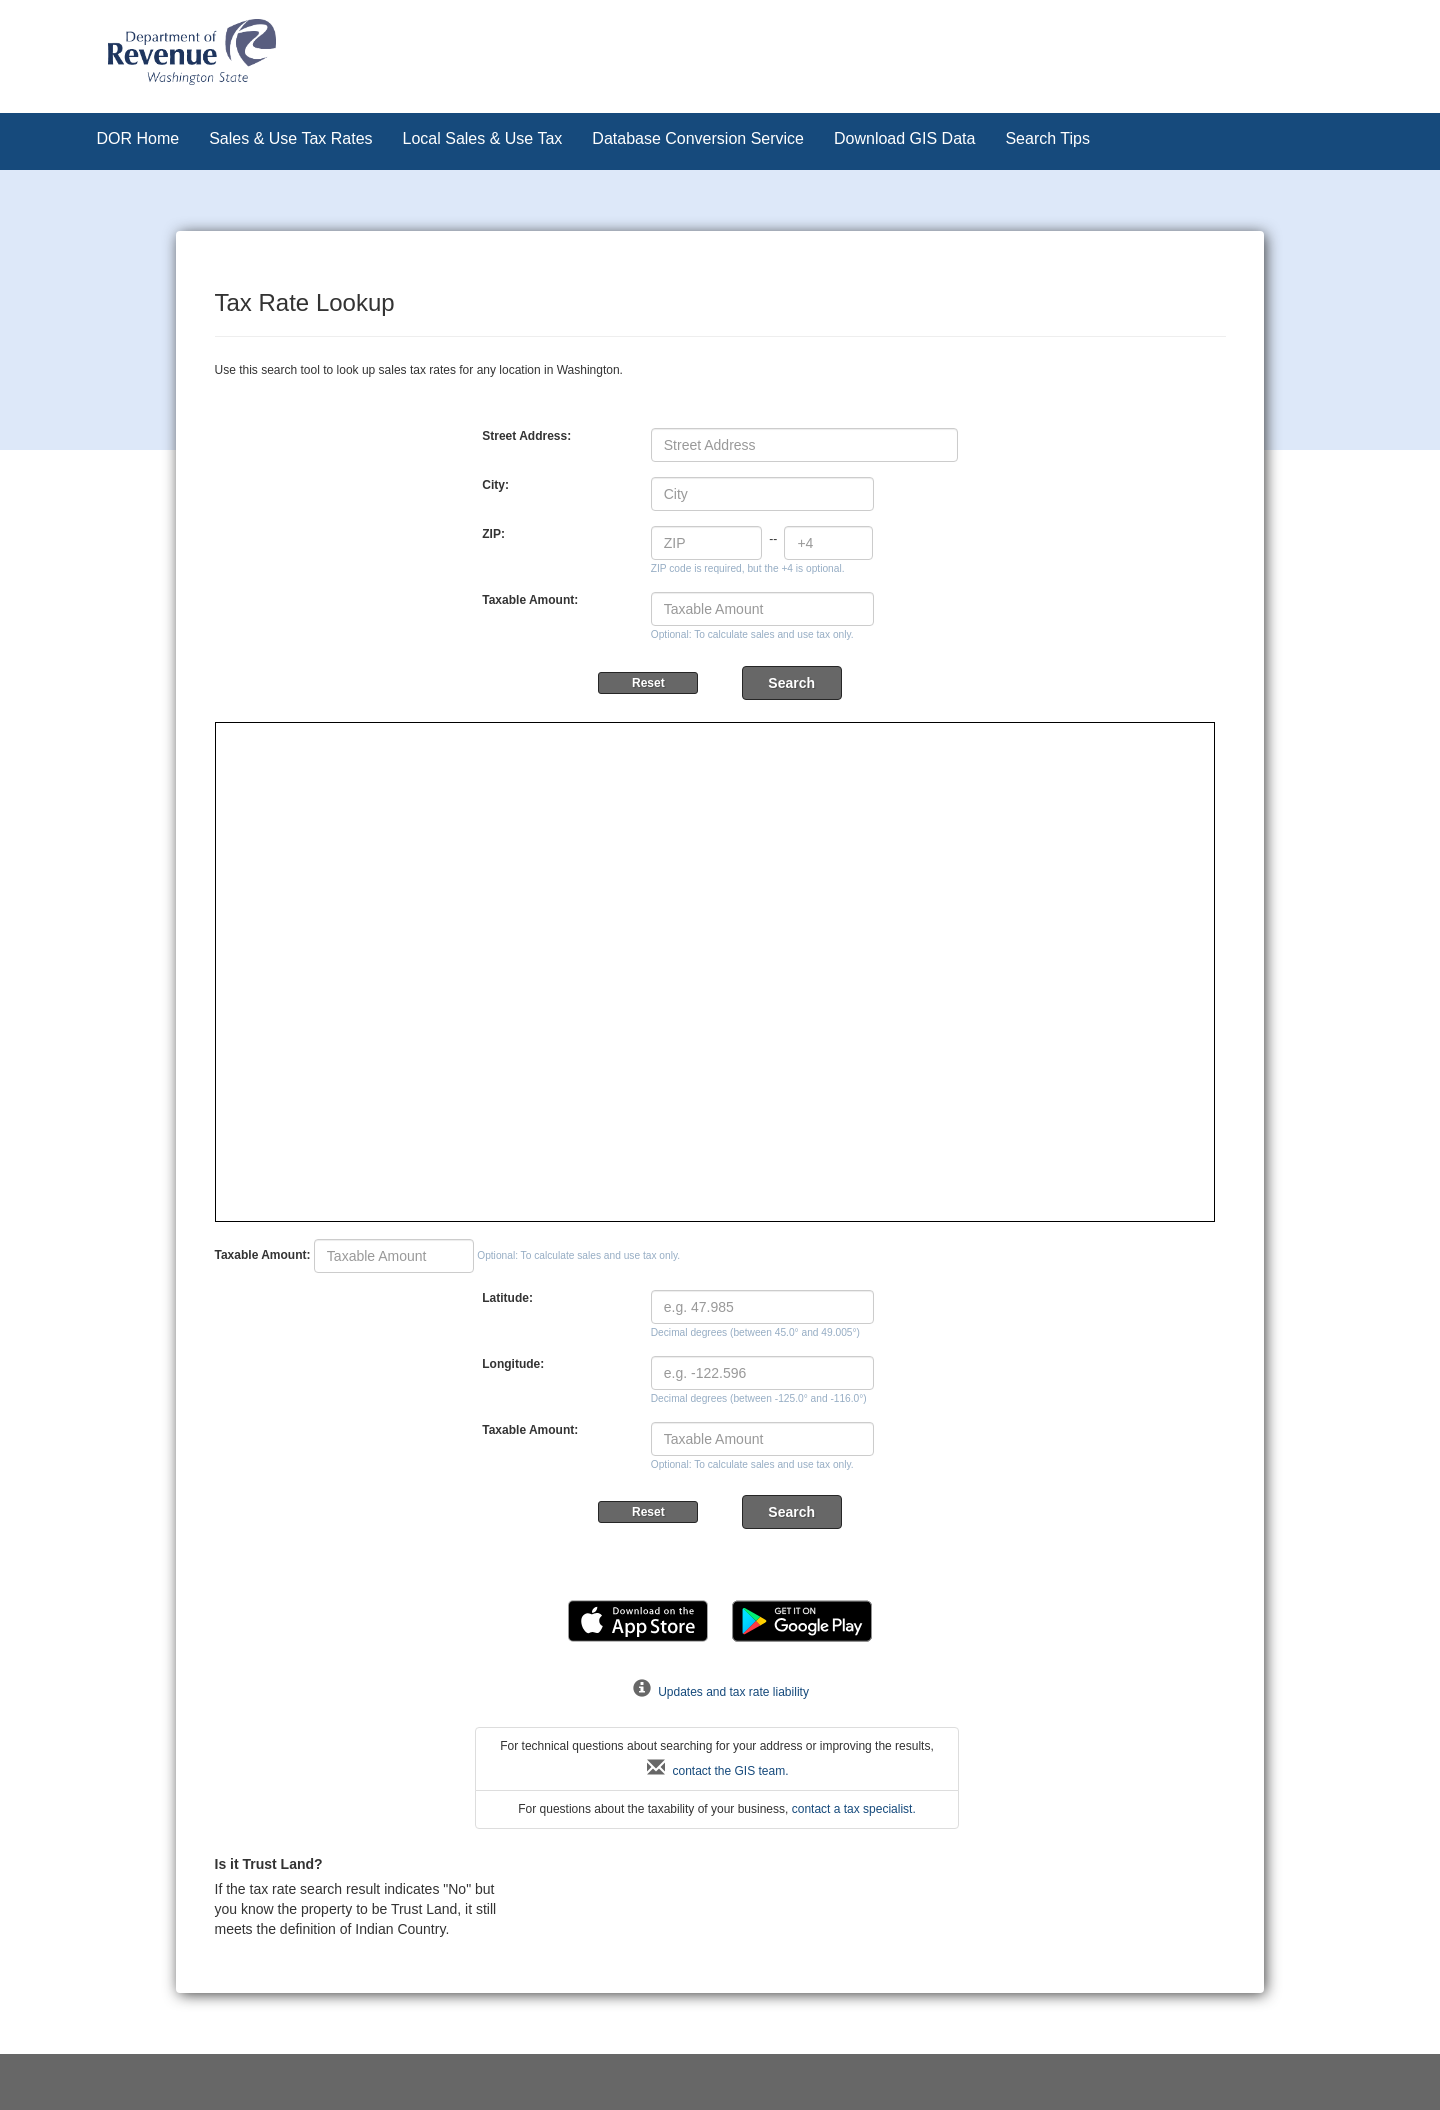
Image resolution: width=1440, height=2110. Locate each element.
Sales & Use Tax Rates (290, 138)
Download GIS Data (904, 138)
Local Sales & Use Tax (483, 138)
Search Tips (1047, 138)
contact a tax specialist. (854, 1809)
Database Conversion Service (698, 138)
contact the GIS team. (716, 1771)
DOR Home (138, 138)
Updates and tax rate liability (720, 1692)
